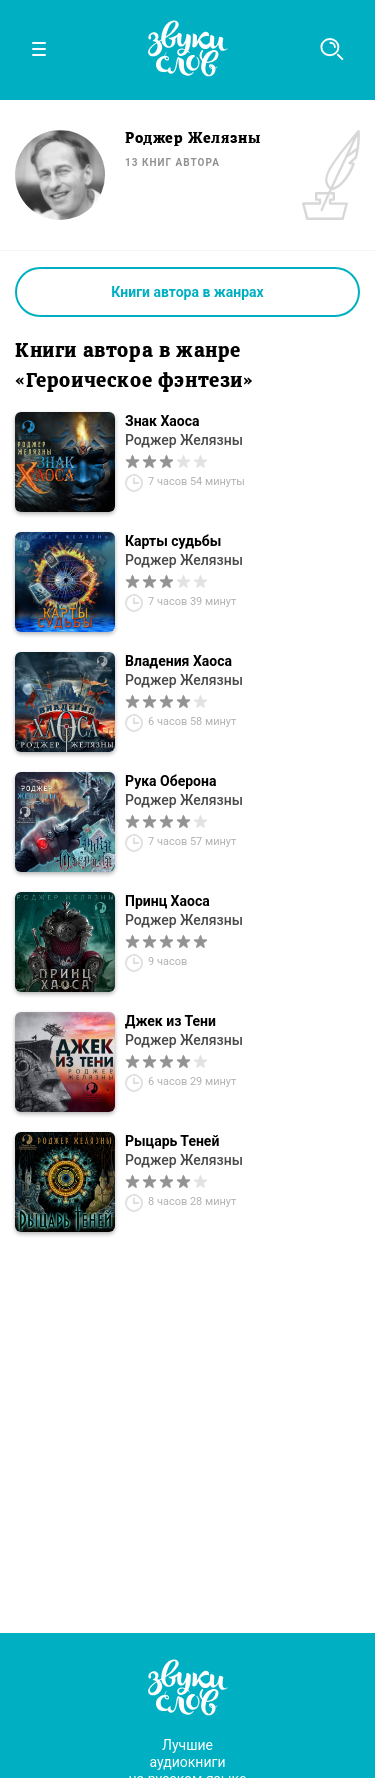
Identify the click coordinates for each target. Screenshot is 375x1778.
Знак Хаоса (162, 421)
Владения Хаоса (178, 661)
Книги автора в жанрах (187, 292)
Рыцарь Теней (172, 1141)
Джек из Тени (170, 1021)
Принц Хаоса (167, 901)
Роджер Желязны (184, 440)
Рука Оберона (170, 781)
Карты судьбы (173, 541)
